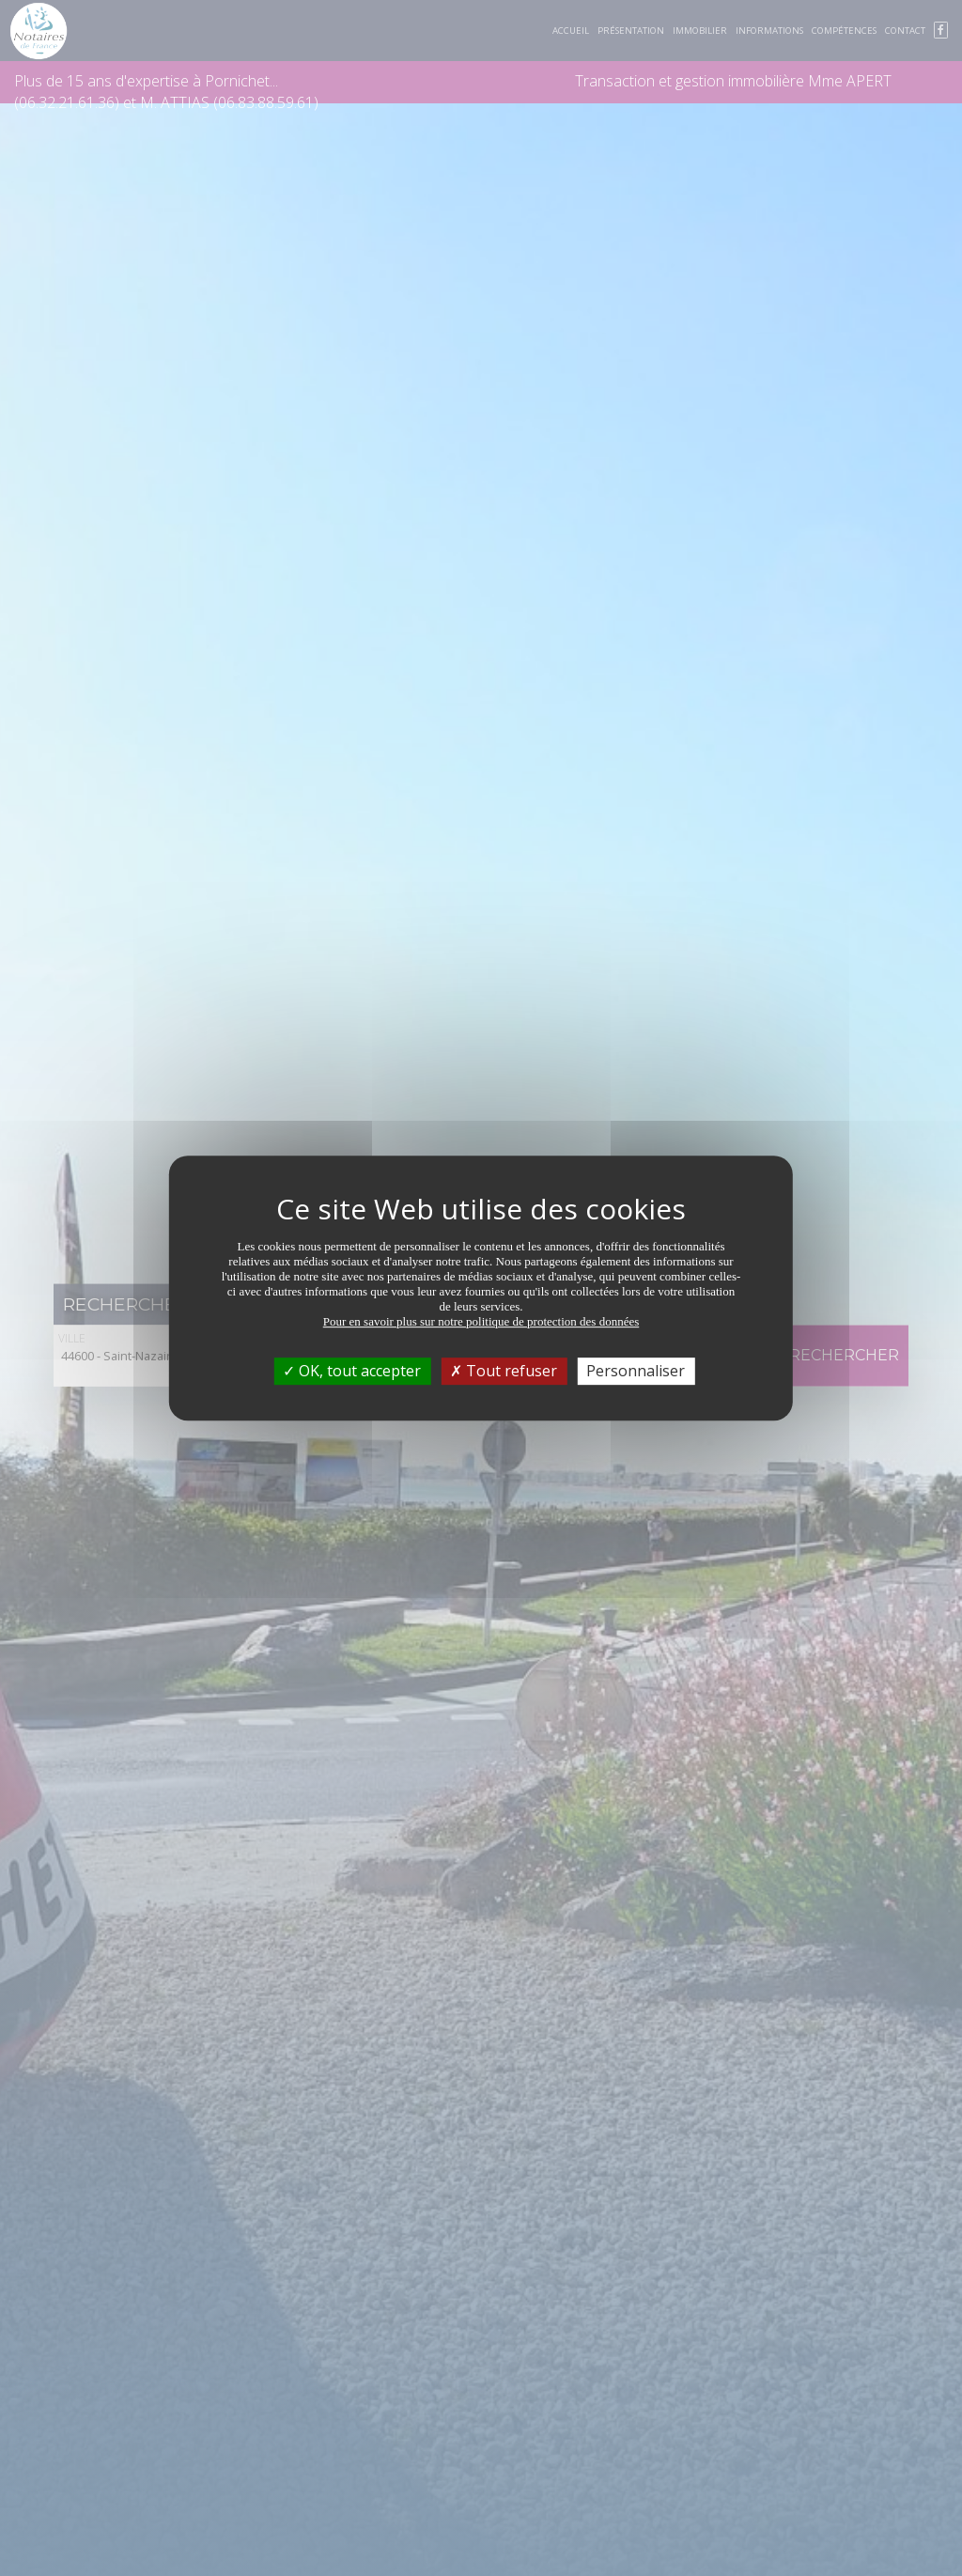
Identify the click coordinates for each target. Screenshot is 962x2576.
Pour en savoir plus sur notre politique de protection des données (481, 1321)
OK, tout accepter (352, 1370)
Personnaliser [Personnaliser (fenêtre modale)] (635, 1370)
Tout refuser (503, 1370)
